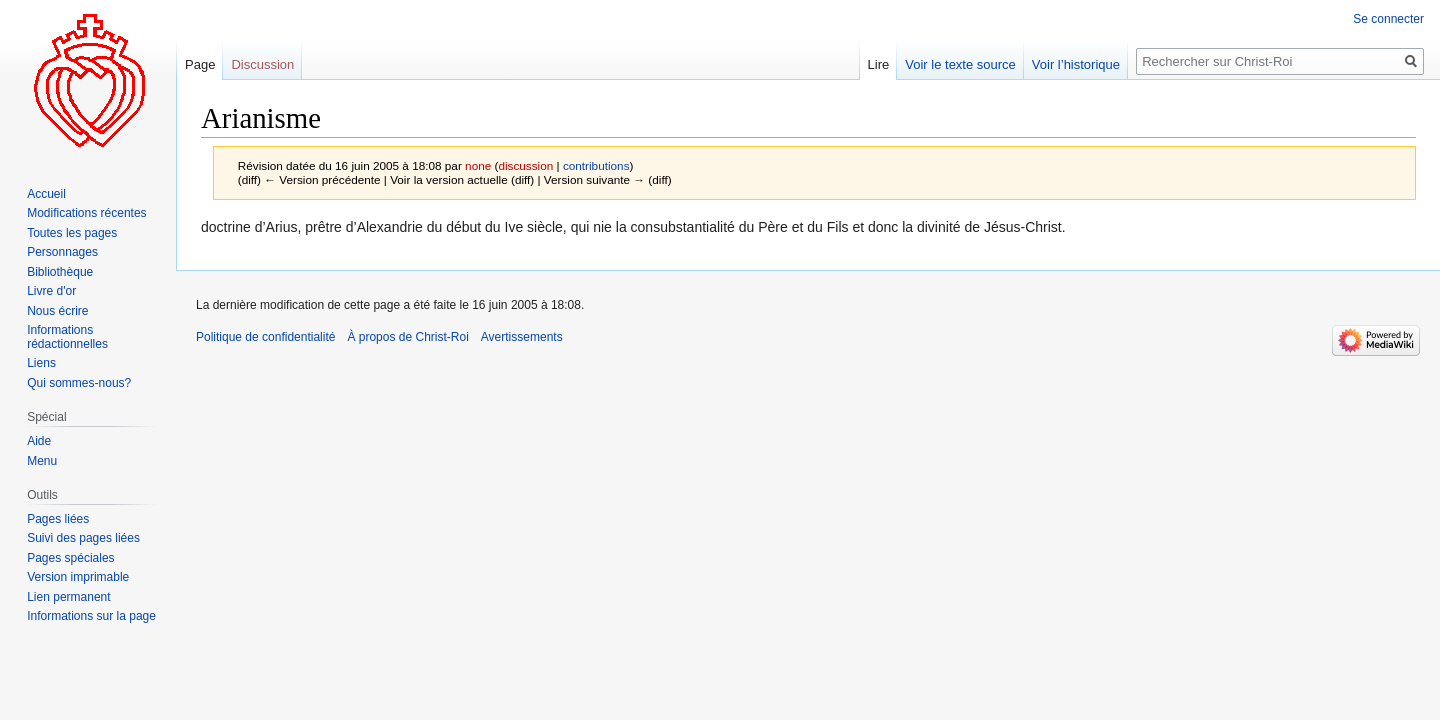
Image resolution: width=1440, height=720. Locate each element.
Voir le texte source (960, 64)
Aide (39, 441)
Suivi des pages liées (83, 538)
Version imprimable (78, 577)
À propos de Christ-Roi (407, 337)
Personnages (62, 252)
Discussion (262, 64)
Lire (879, 64)
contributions (596, 165)
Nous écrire (57, 311)
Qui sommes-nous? (79, 383)
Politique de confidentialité (265, 337)
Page (200, 64)
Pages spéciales (70, 558)
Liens (41, 363)
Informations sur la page (91, 616)
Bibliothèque (60, 272)
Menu (42, 461)
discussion (525, 165)
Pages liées (58, 519)
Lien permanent (68, 597)
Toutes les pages (72, 233)
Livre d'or (51, 291)
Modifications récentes (86, 213)
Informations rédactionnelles (67, 337)
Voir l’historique (1076, 64)
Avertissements (522, 337)
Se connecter (1388, 19)
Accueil (46, 194)
